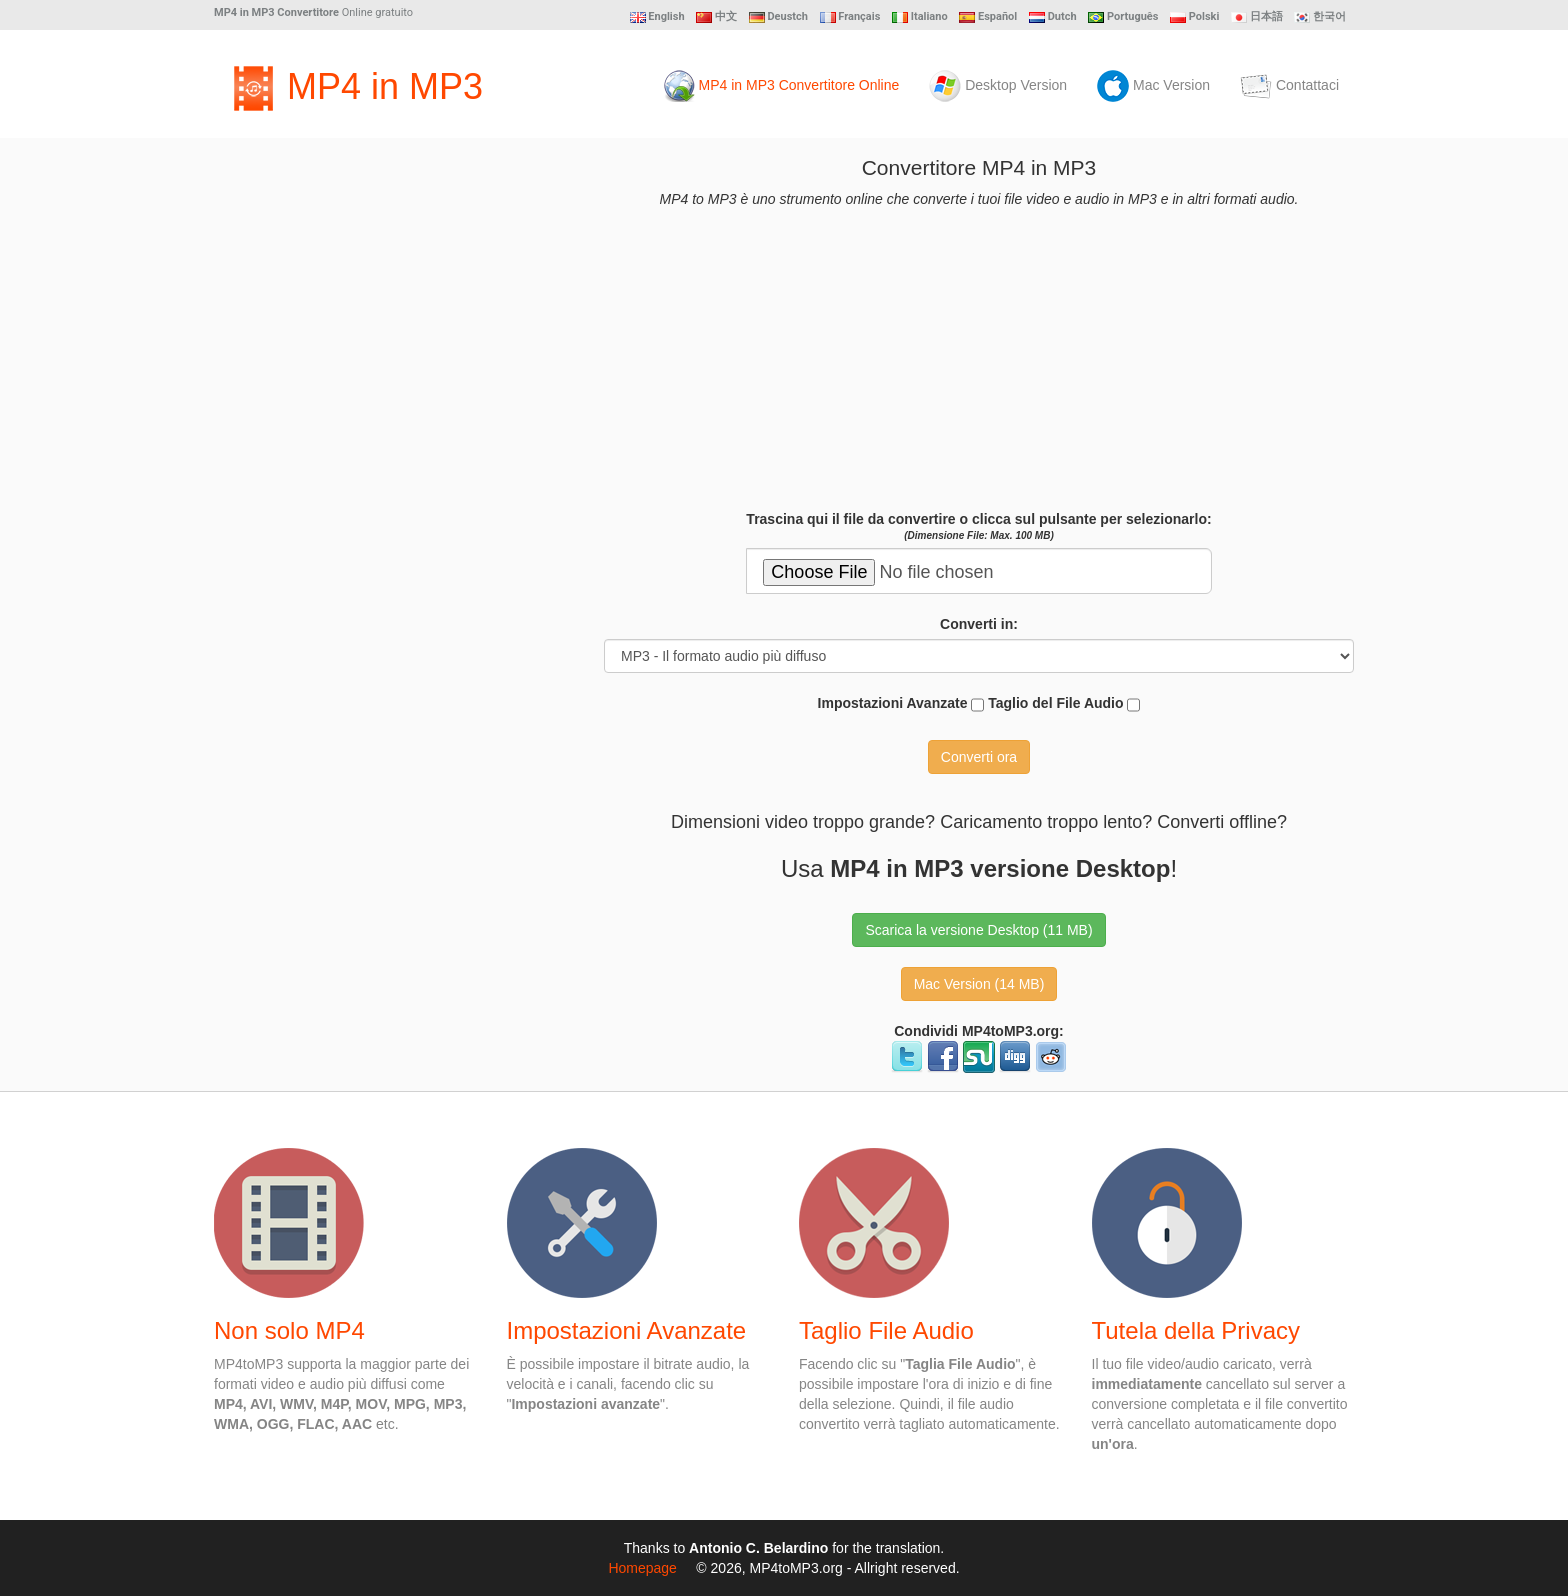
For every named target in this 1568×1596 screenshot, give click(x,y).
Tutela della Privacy (1196, 1330)
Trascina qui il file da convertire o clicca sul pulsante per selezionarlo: (978, 526)
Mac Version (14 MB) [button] (979, 984)
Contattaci (1289, 86)
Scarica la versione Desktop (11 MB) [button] (978, 930)
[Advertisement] (364, 456)
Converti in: (979, 624)
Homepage (642, 1568)
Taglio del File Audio (1064, 705)
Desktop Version (998, 86)
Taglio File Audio (886, 1330)
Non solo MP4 (289, 1330)
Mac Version (1153, 86)
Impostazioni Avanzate (901, 705)
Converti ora (979, 757)
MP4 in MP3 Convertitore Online (781, 86)
